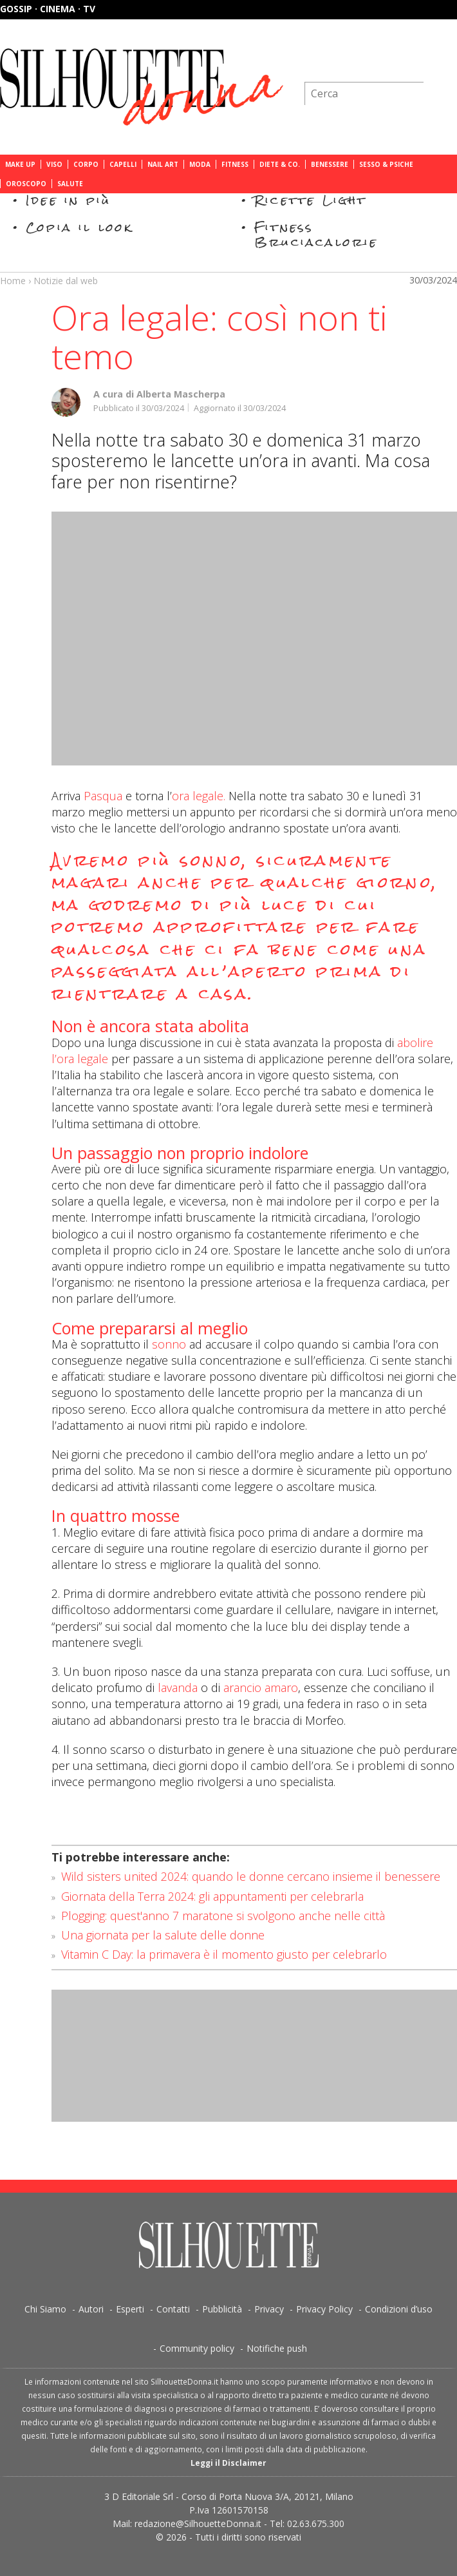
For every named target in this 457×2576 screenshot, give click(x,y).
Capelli (122, 164)
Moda (199, 164)
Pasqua (103, 795)
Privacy (269, 2309)
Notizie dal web (65, 280)
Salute (70, 183)
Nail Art (162, 164)
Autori (91, 2309)
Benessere (329, 164)
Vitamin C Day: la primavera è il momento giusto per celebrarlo (224, 1954)
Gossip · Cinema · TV (47, 9)
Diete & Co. (279, 164)
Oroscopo (26, 183)
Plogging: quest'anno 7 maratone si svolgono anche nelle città (223, 1915)
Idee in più (68, 200)
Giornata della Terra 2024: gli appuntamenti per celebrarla (212, 1896)
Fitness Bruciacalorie (316, 234)
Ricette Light (310, 200)
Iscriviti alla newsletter (387, 61)
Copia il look (79, 227)
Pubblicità (222, 2309)
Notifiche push (277, 2348)
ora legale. (198, 795)
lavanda (178, 1687)
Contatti (173, 2309)
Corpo (85, 164)
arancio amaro (260, 1687)
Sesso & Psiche (386, 164)
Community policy (197, 2348)
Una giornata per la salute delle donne (163, 1935)
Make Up (20, 164)
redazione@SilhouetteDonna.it (198, 2523)
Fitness (234, 164)
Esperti (130, 2309)
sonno (169, 1344)
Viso (54, 164)
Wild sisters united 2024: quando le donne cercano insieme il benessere (250, 1876)
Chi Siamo (45, 2309)
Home (13, 280)
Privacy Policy (324, 2309)
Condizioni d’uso (399, 2309)
